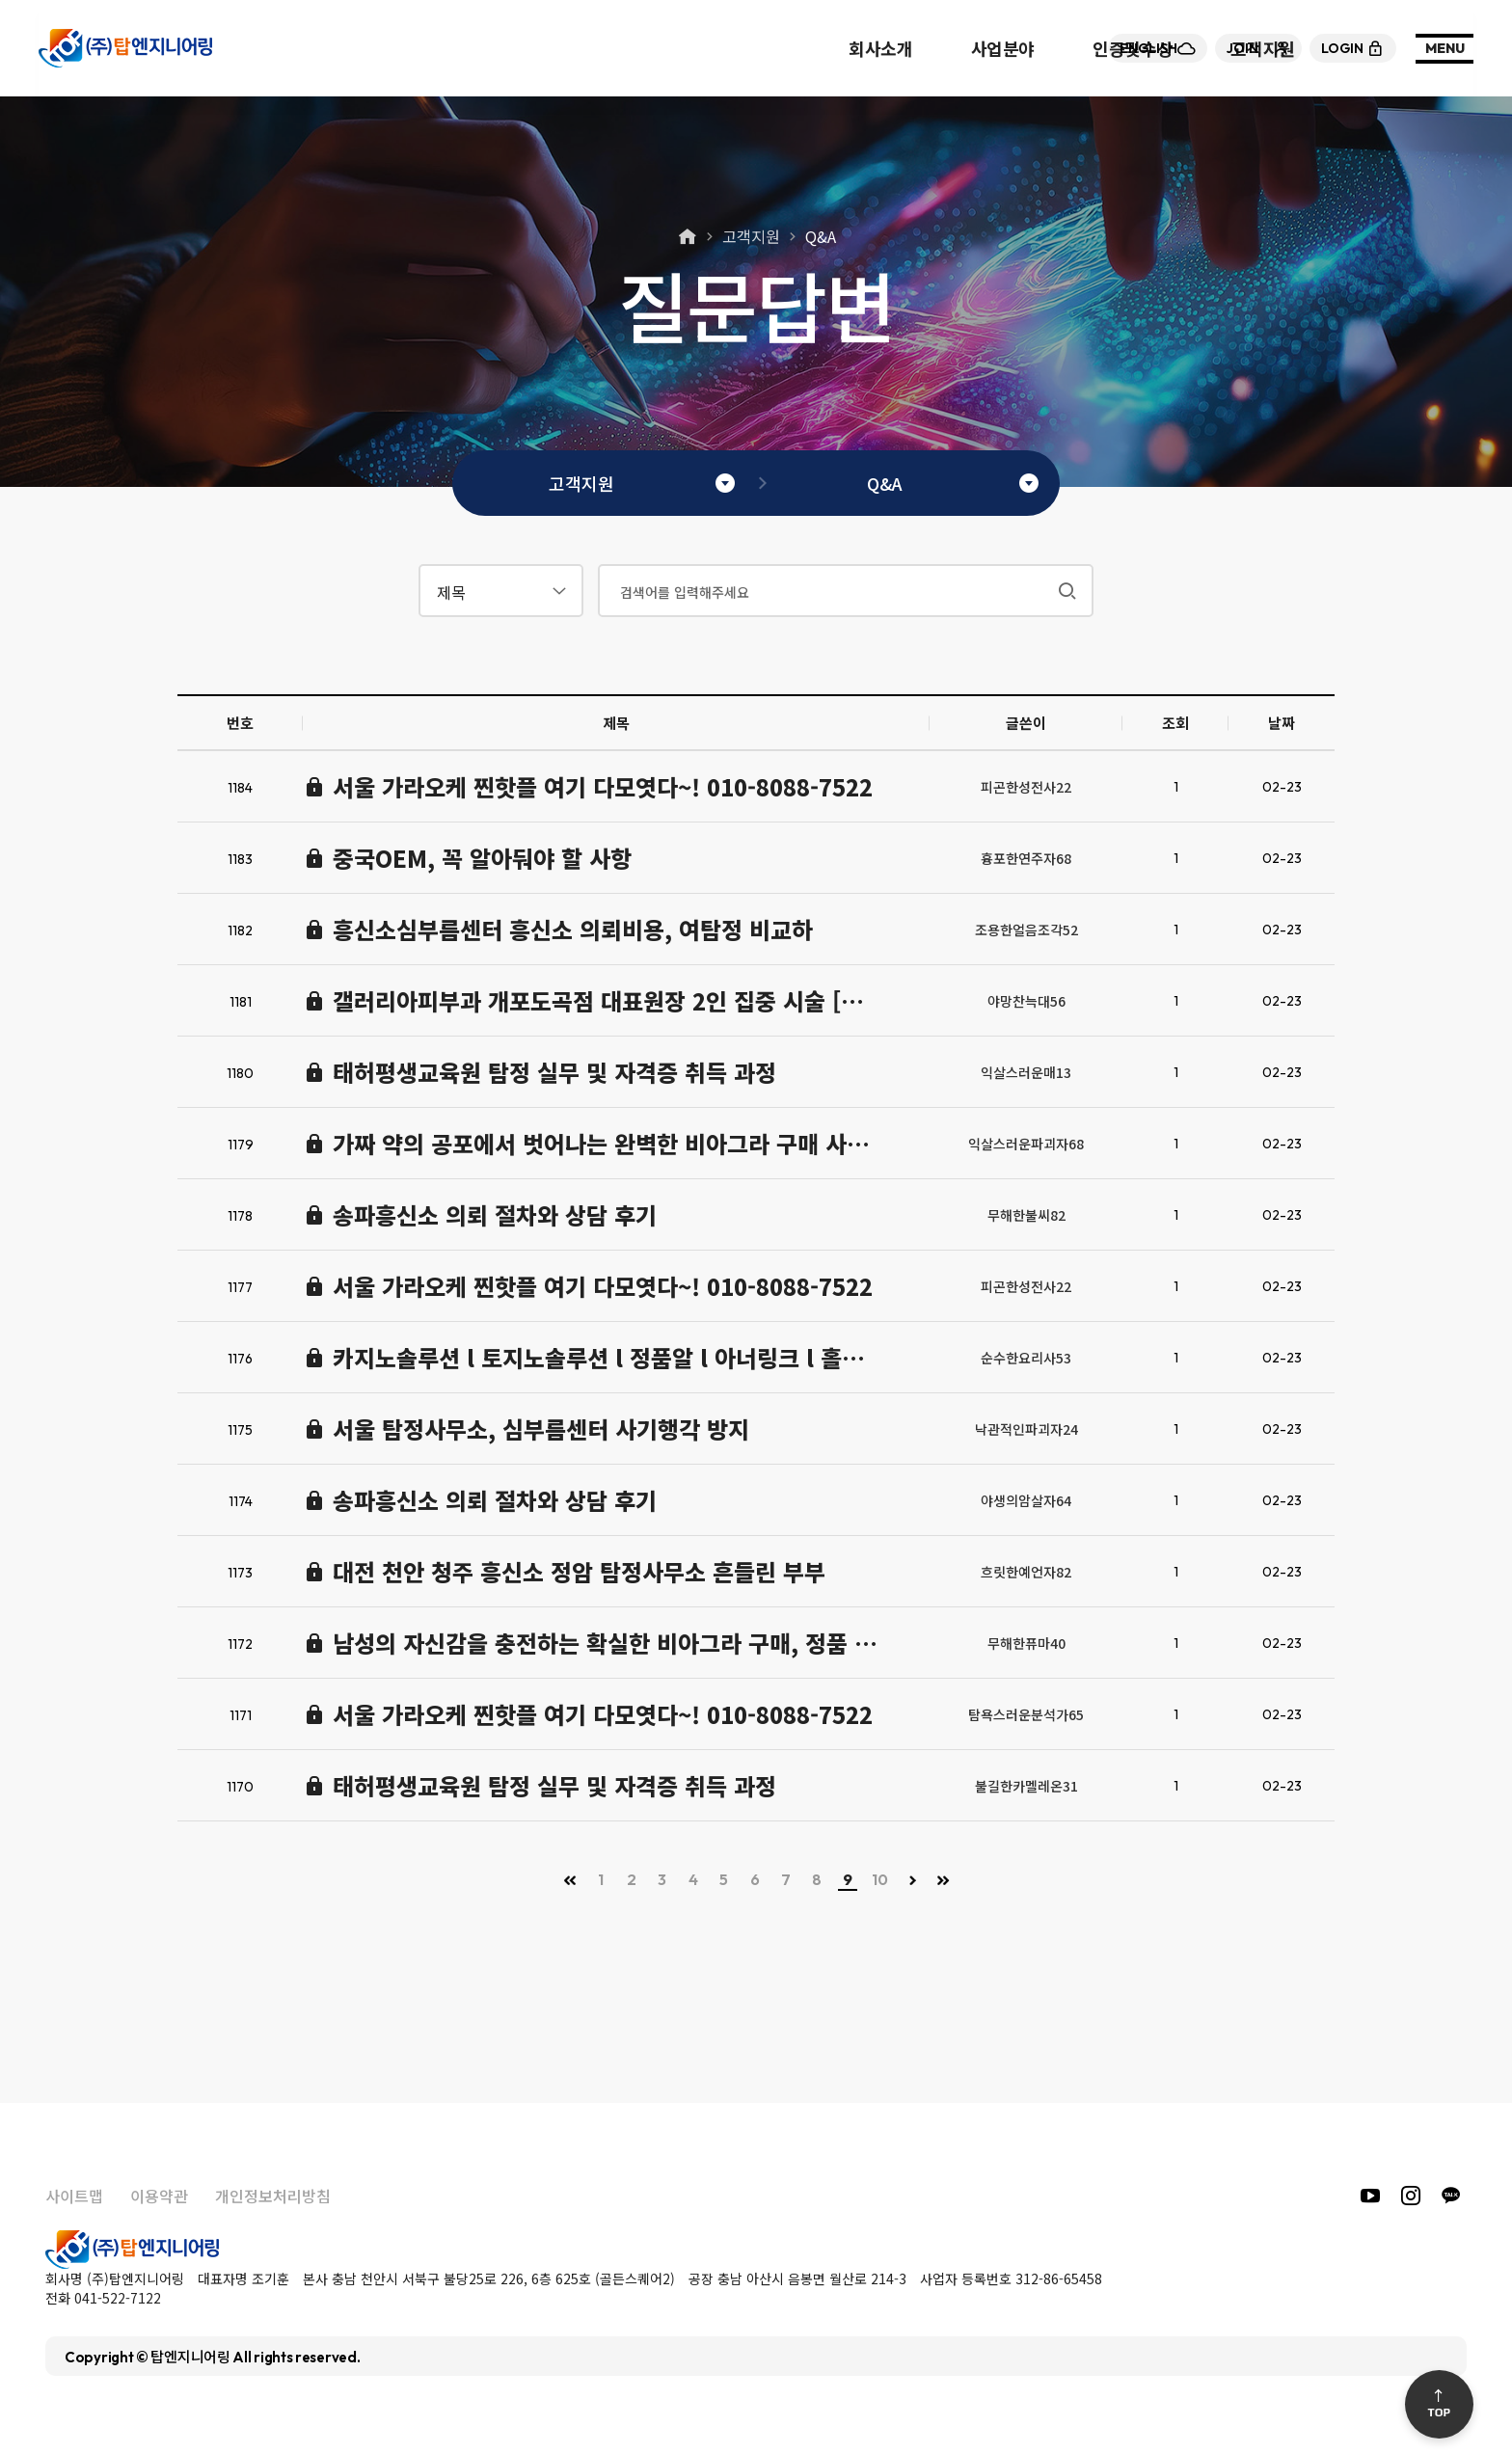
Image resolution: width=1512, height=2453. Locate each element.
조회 (1175, 723)
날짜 (1281, 723)
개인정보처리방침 (273, 2195)
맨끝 (943, 1880)
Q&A (820, 236)
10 (880, 1879)
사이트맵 (74, 2195)
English (1158, 48)
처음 (570, 1880)
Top (1439, 2404)
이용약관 (159, 2195)
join (1258, 48)
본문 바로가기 (0, 0)
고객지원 (751, 236)
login (1353, 48)
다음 (912, 1880)
